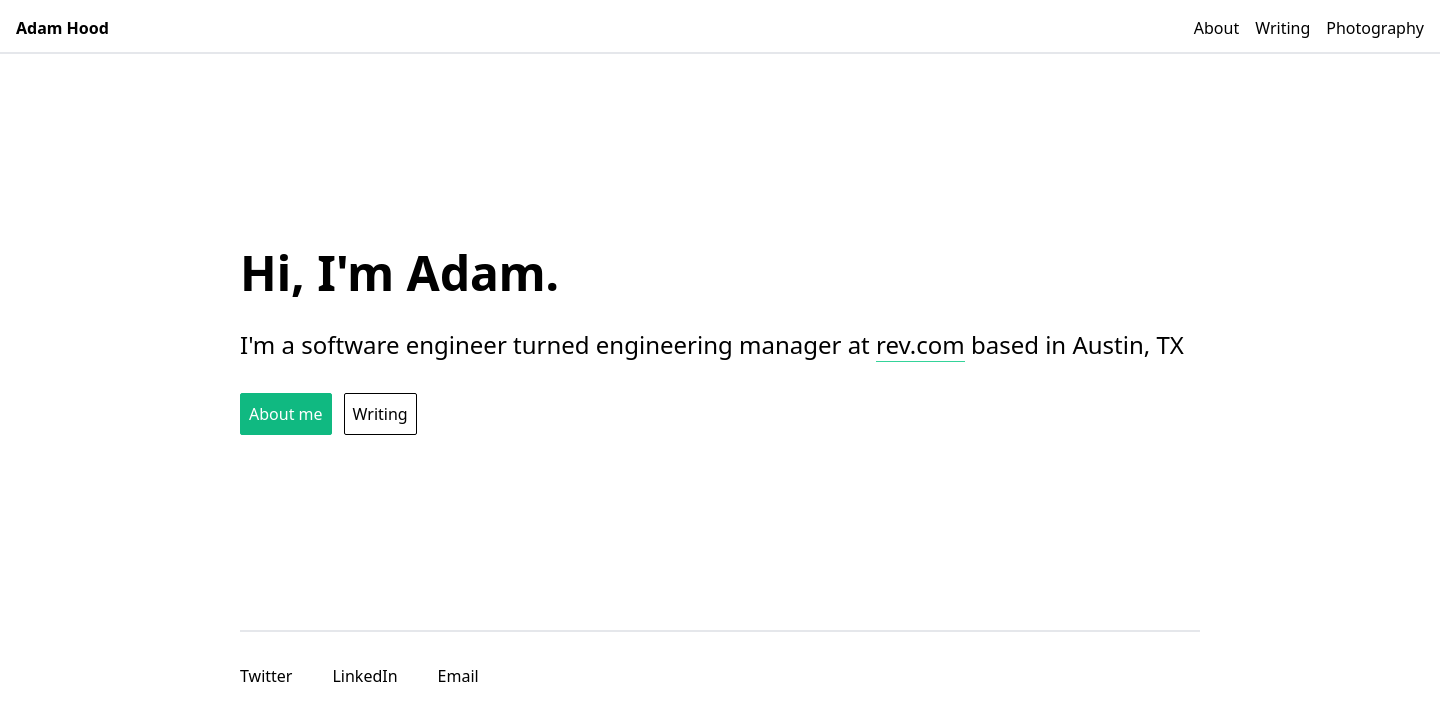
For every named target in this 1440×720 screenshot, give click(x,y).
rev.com (920, 344)
